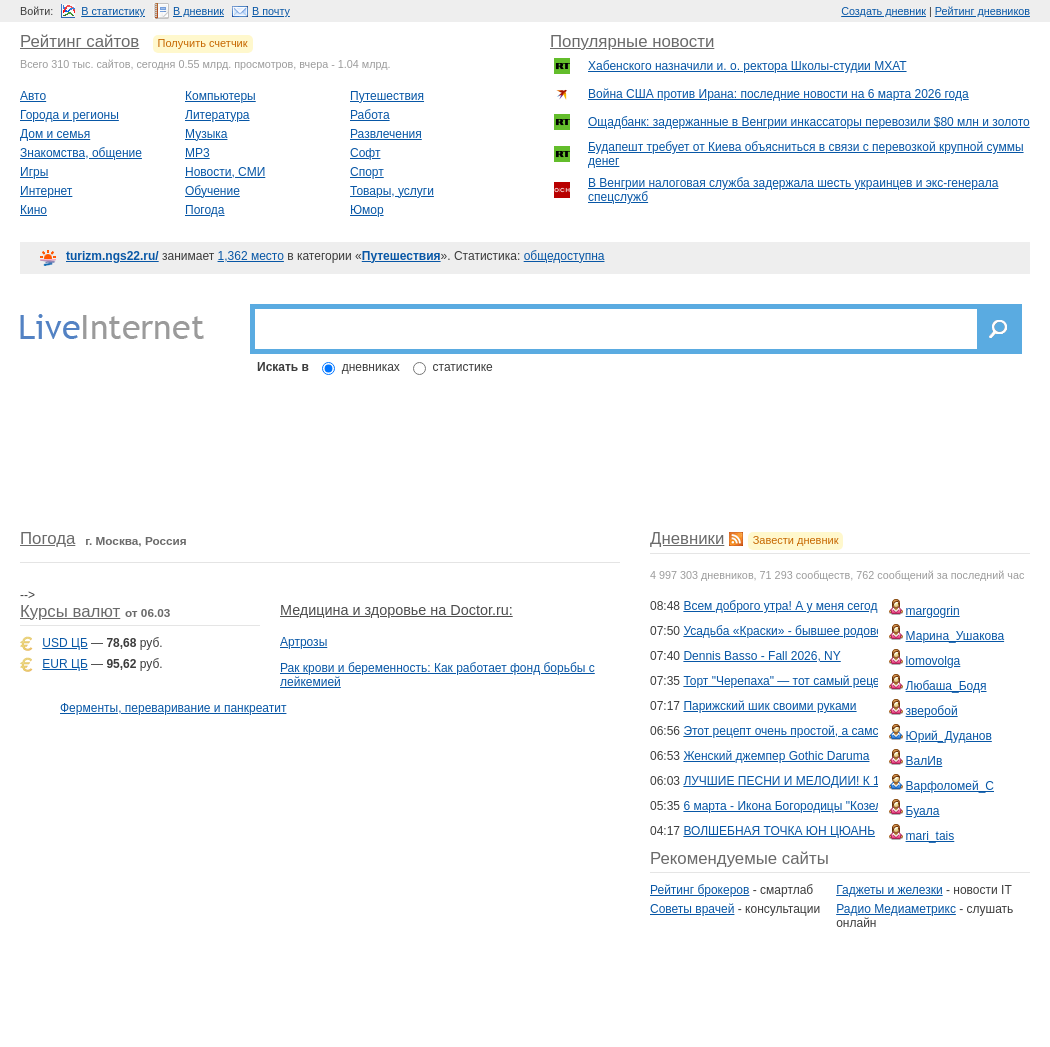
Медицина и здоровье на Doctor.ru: (396, 610)
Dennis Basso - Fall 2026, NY (761, 656)
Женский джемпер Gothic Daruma (776, 756)
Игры (34, 172)
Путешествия (387, 96)
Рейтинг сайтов (79, 41)
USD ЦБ (64, 643)
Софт (365, 153)
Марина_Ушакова (955, 636)
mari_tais (930, 836)
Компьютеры (220, 96)
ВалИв (924, 761)
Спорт (367, 172)
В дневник (198, 11)
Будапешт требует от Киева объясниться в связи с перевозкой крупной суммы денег (806, 154)
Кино (33, 210)
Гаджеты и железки (889, 890)
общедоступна (564, 256)
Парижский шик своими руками (769, 706)
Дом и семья (55, 134)
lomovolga (933, 661)
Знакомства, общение (81, 153)
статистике (463, 367)
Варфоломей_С (950, 786)
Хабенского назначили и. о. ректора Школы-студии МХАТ (747, 66)
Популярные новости (632, 41)
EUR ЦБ (64, 664)
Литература (217, 115)
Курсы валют (70, 611)
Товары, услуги (392, 191)
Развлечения (386, 134)
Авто (33, 96)
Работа (370, 115)
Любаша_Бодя (946, 686)
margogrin (933, 611)
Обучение (212, 191)
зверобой (932, 711)
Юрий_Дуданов (949, 736)
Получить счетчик (203, 43)
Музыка (206, 134)
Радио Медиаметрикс (896, 909)
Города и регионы (69, 115)
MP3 (197, 153)
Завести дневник (796, 540)
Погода (205, 210)
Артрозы (303, 642)
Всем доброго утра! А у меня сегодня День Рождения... (836, 606)
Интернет (46, 191)
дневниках (371, 367)
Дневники (687, 538)
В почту (271, 11)
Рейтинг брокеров (699, 890)
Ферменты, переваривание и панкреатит (173, 708)
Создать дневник (883, 11)
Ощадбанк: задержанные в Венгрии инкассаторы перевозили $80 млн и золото (809, 122)
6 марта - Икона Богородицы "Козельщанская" (811, 806)
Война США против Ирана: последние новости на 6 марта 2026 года (778, 94)
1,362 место (251, 256)
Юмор (367, 210)
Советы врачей (692, 909)
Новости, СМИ (225, 172)
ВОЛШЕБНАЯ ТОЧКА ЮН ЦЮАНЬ (779, 831)
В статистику (113, 11)
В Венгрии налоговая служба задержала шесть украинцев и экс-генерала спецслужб (793, 190)
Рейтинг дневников (982, 11)
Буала (923, 811)
